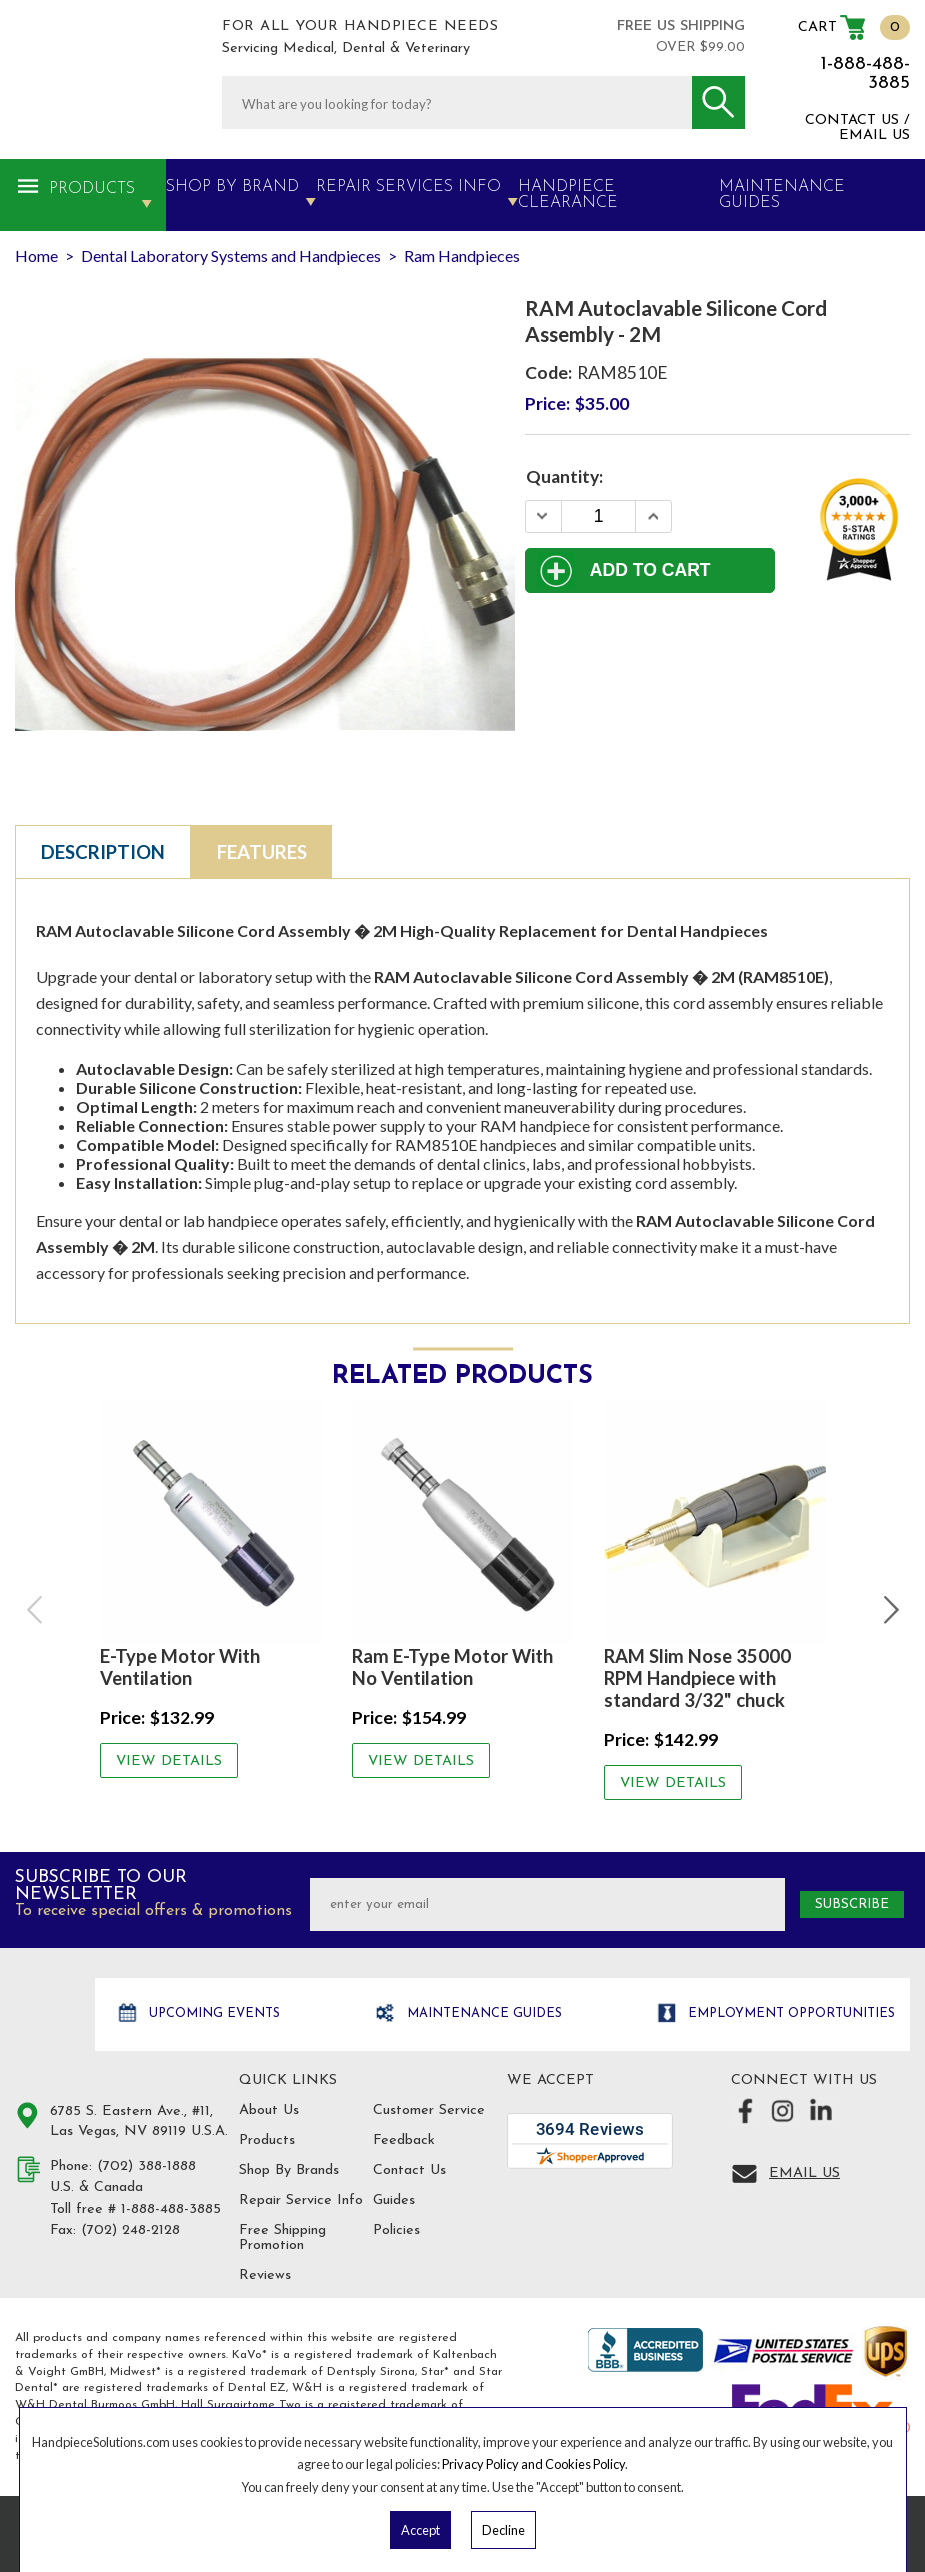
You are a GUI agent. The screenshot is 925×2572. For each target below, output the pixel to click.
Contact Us (409, 2170)
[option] (211, 1588)
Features (262, 852)
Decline (503, 2530)
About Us (269, 2110)
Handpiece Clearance (568, 195)
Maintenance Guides (482, 2013)
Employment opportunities (789, 2013)
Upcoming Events (212, 2013)
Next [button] (889, 1610)
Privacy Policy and (493, 2464)
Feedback (404, 2140)
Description (103, 852)
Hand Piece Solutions (52, 2015)
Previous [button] (36, 1610)
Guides (394, 2200)
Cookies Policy (585, 2464)
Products (92, 189)
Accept (420, 2530)
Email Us (804, 2173)
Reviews (265, 2275)
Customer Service (429, 2110)
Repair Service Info (301, 2200)
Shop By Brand (232, 187)
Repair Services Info (408, 187)
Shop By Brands (289, 2170)
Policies (396, 2230)
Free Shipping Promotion (282, 2238)
